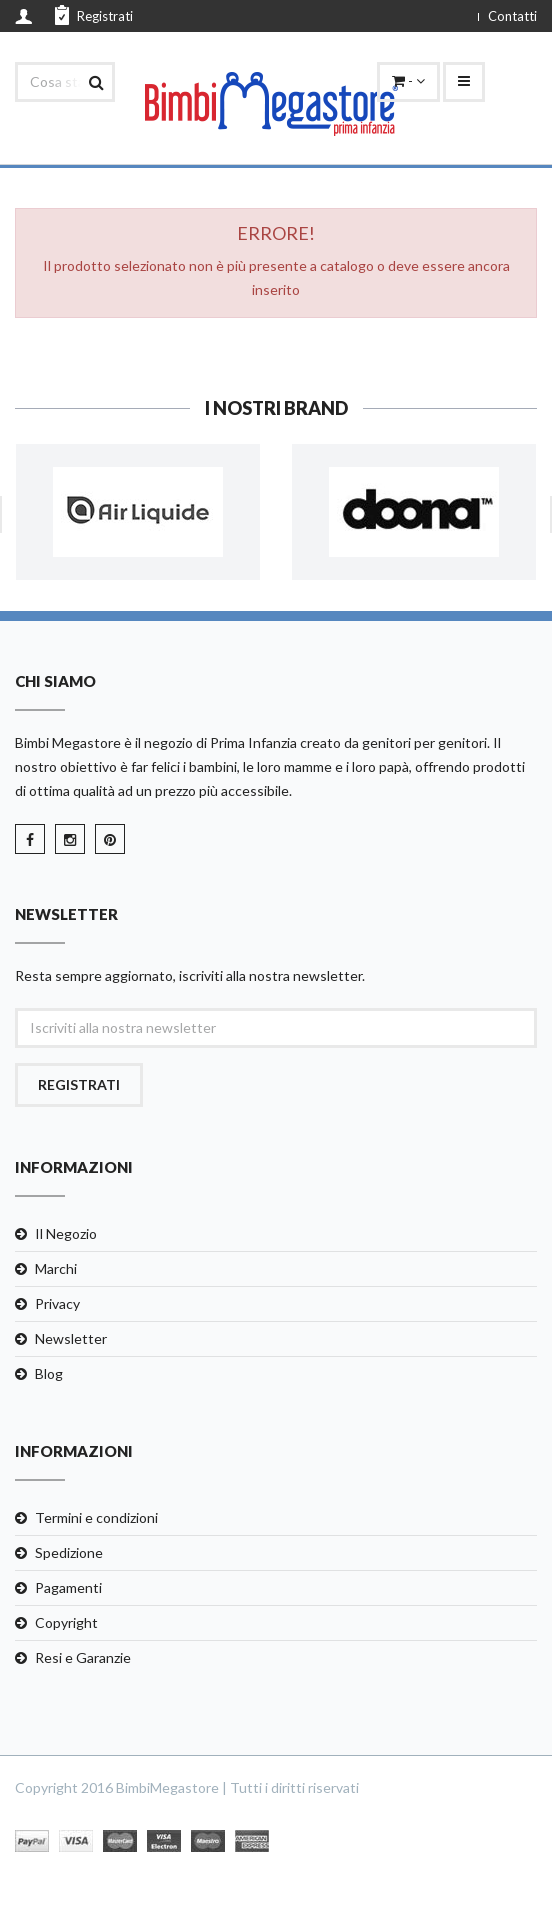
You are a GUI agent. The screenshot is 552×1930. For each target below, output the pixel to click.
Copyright (66, 1622)
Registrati (94, 15)
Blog (49, 1373)
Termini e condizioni (96, 1517)
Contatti (512, 16)
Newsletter (71, 1338)
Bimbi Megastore (68, 742)
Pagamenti (68, 1587)
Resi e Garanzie (83, 1657)
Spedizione (69, 1552)
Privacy (57, 1303)
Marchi (56, 1268)
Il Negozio (66, 1233)
